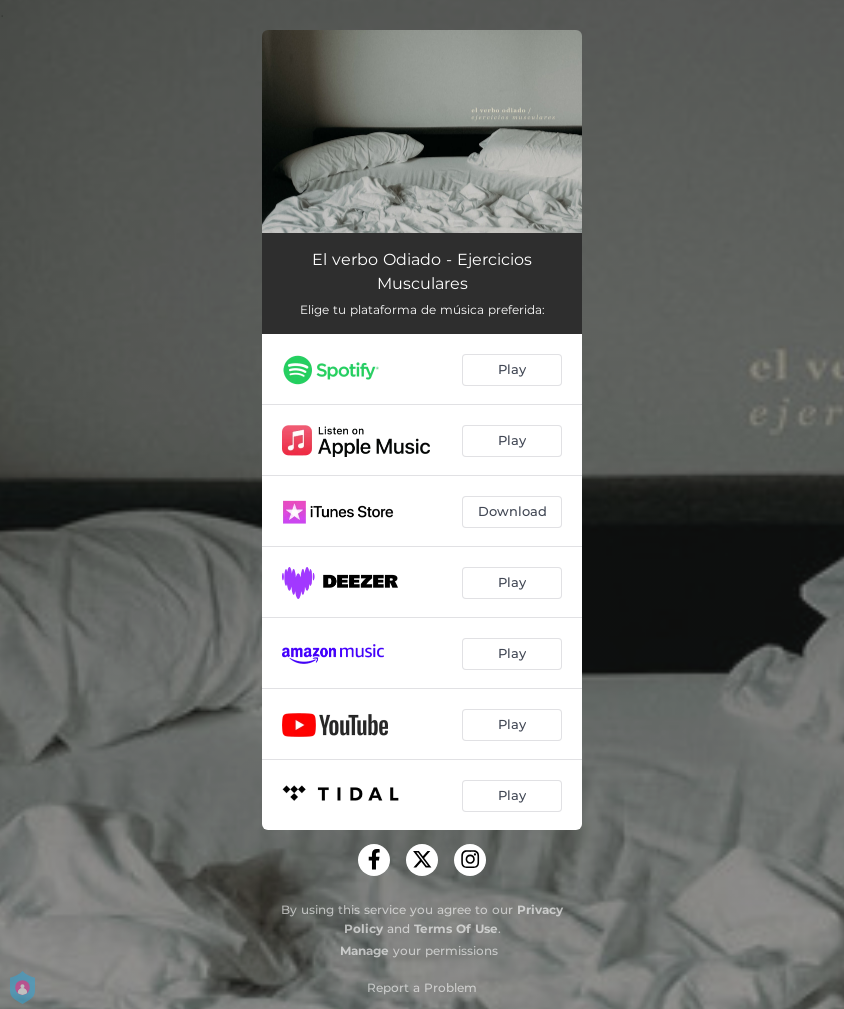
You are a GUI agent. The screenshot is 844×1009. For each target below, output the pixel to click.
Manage (364, 950)
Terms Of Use (456, 928)
